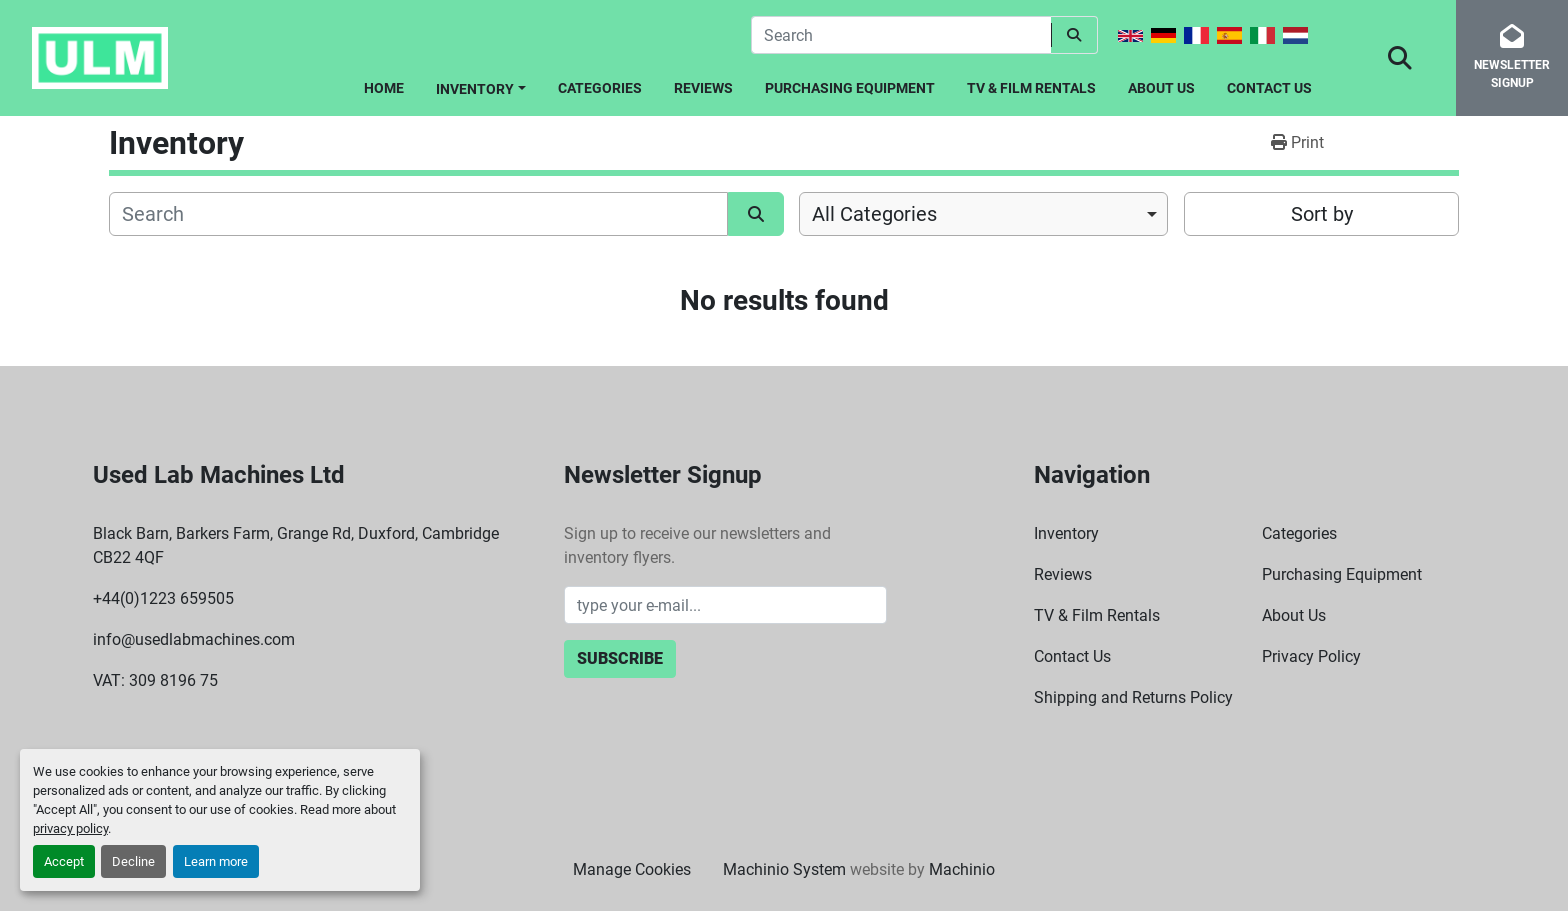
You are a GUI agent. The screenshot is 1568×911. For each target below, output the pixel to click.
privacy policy (70, 828)
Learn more (216, 861)
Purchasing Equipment (850, 88)
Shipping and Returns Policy (1133, 697)
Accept (64, 861)
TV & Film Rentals (1031, 88)
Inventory (475, 89)
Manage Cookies (632, 869)
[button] (481, 85)
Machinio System (784, 869)
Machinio (962, 869)
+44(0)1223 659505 (163, 598)
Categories (600, 88)
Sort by (1322, 214)
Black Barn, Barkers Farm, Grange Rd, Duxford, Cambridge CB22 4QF (296, 545)
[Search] (901, 35)
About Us (1161, 88)
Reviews (703, 88)
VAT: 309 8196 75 (155, 680)
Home (384, 88)
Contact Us (1269, 88)
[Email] (725, 605)
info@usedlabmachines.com (194, 639)
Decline (133, 861)
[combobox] (983, 214)
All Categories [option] (874, 214)
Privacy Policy (1311, 656)
